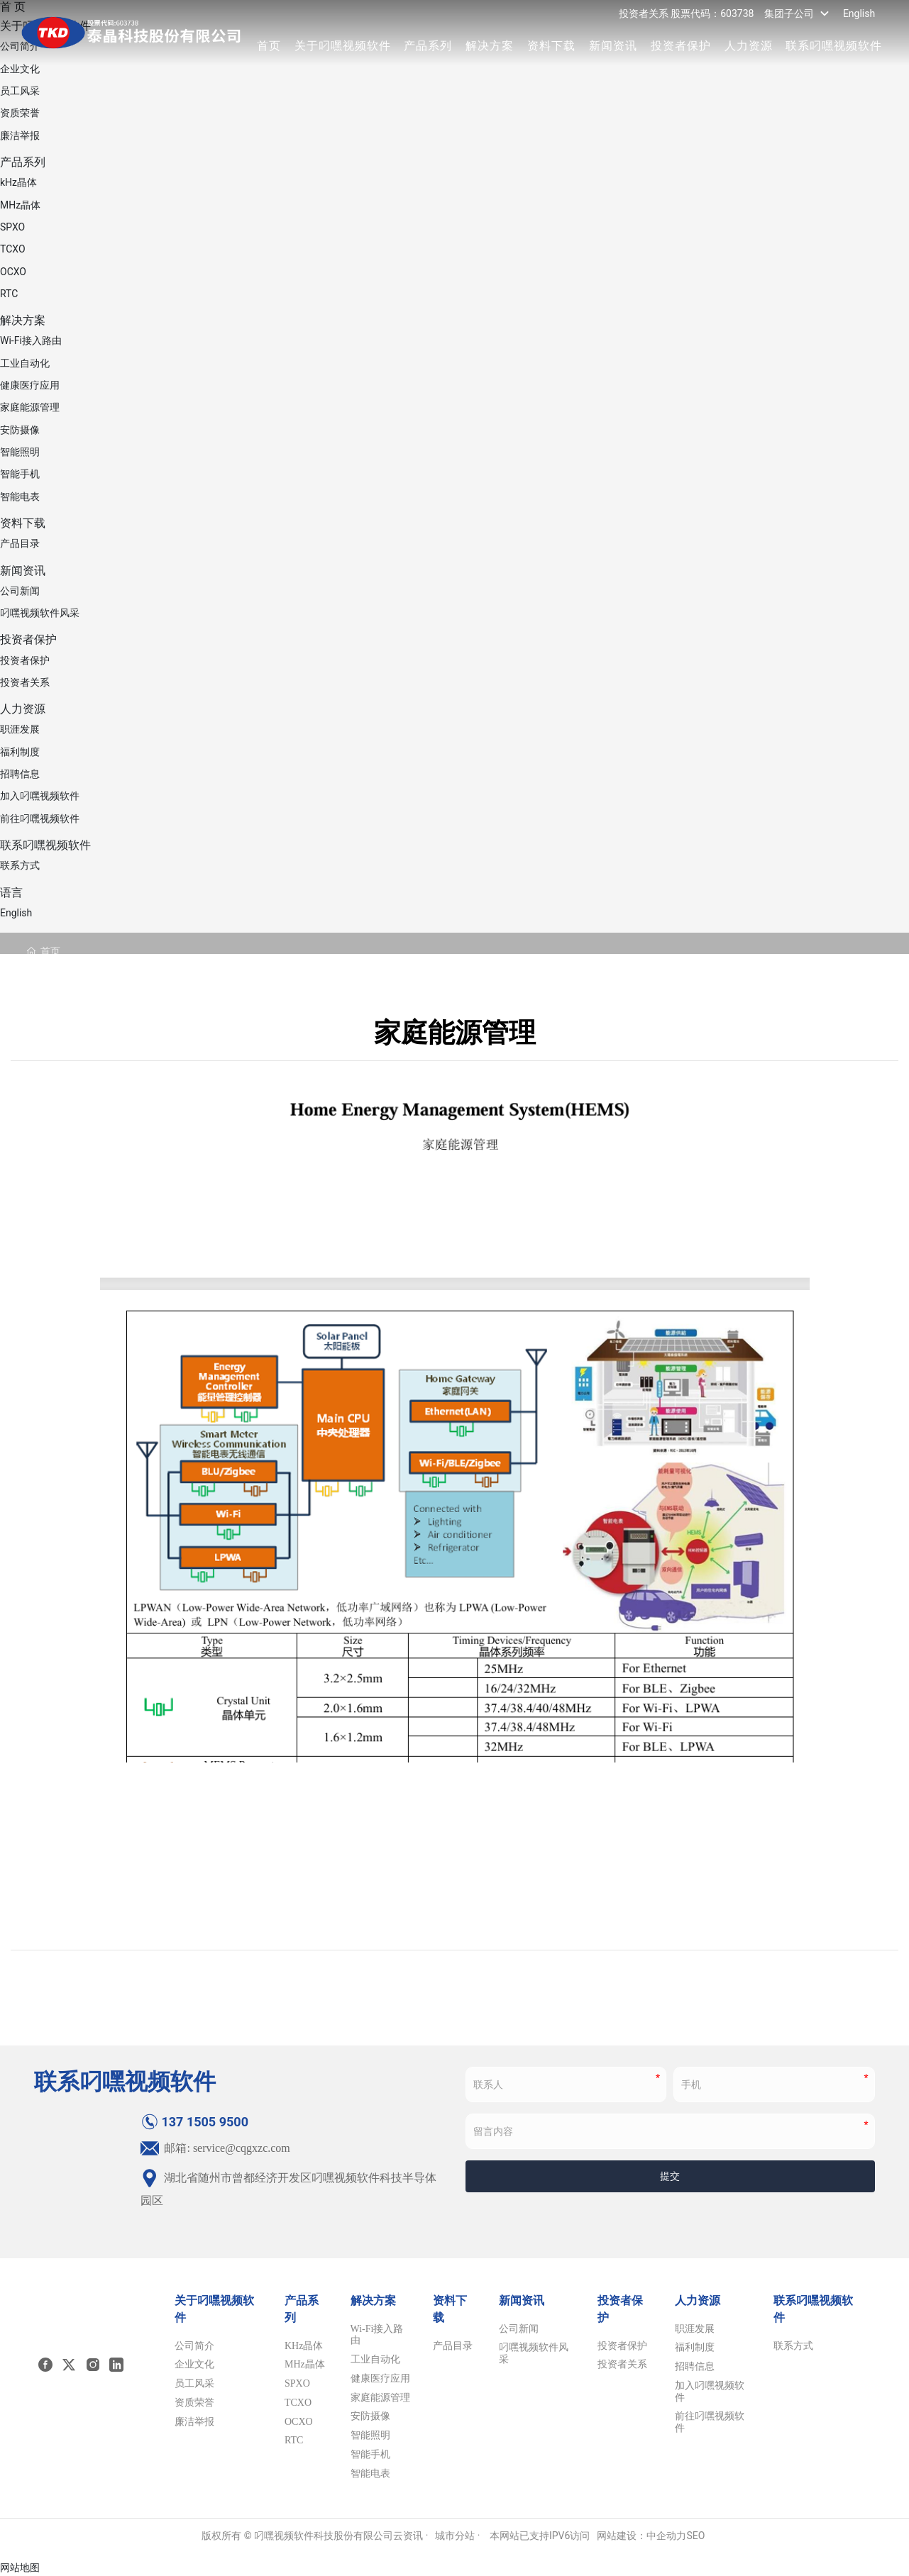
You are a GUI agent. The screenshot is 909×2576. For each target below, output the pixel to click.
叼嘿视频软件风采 (39, 612)
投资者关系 (25, 682)
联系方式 (20, 865)
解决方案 (489, 45)
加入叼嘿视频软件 (39, 795)
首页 (269, 45)
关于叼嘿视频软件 (342, 45)
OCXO (13, 271)
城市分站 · (459, 2535)
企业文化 (20, 68)
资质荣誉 (20, 112)
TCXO (13, 249)
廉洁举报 (20, 135)
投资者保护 (681, 45)
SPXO (12, 227)
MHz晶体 (20, 205)
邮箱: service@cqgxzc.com (215, 2148)
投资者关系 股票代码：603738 (686, 13)
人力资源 (749, 45)
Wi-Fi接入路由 (31, 340)
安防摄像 (20, 429)
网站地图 (20, 2567)
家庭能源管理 (30, 407)
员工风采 (20, 90)
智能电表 (20, 496)
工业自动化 (25, 363)
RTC (9, 293)
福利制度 (20, 751)
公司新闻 (20, 590)
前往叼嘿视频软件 (39, 818)
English (859, 13)
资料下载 (551, 45)
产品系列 (428, 45)
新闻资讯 (613, 45)
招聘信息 (20, 773)
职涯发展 (20, 729)
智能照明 (20, 451)
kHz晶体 (18, 182)
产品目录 (20, 543)
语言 (11, 892)
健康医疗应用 (30, 385)
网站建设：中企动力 (641, 2535)
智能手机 (20, 473)
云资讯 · (410, 2535)
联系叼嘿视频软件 (834, 45)
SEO (695, 2535)
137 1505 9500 (194, 2121)
